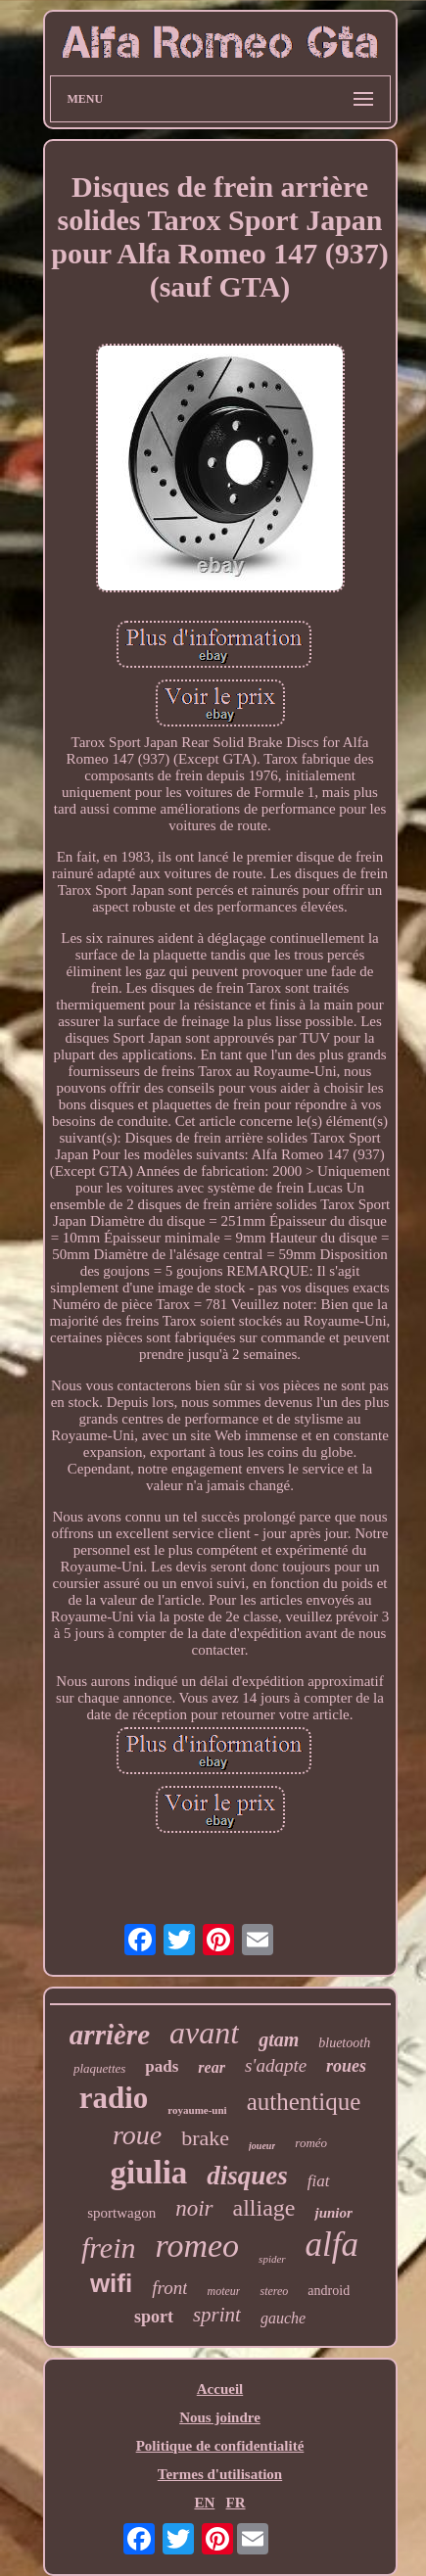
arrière (110, 2034)
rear (211, 2067)
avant (204, 2032)
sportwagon (121, 2213)
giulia (148, 2172)
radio (114, 2098)
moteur (223, 2291)
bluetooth (344, 2043)
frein (108, 2247)
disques (247, 2175)
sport (153, 2316)
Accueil (220, 2389)
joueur (262, 2145)
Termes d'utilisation (220, 2474)
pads (161, 2066)
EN (204, 2502)
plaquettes (99, 2068)
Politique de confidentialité (220, 2446)
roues (346, 2066)
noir (194, 2208)
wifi (111, 2283)
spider (272, 2259)
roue (137, 2135)
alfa (332, 2244)
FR (236, 2502)
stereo (274, 2291)
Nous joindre (219, 2417)
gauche (283, 2318)
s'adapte (276, 2065)
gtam (279, 2039)
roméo (311, 2142)
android (329, 2290)
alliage (264, 2208)
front (169, 2287)
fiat (319, 2181)
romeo (197, 2245)
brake (205, 2138)
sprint (217, 2314)
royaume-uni (196, 2110)
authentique (304, 2101)
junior (333, 2213)
